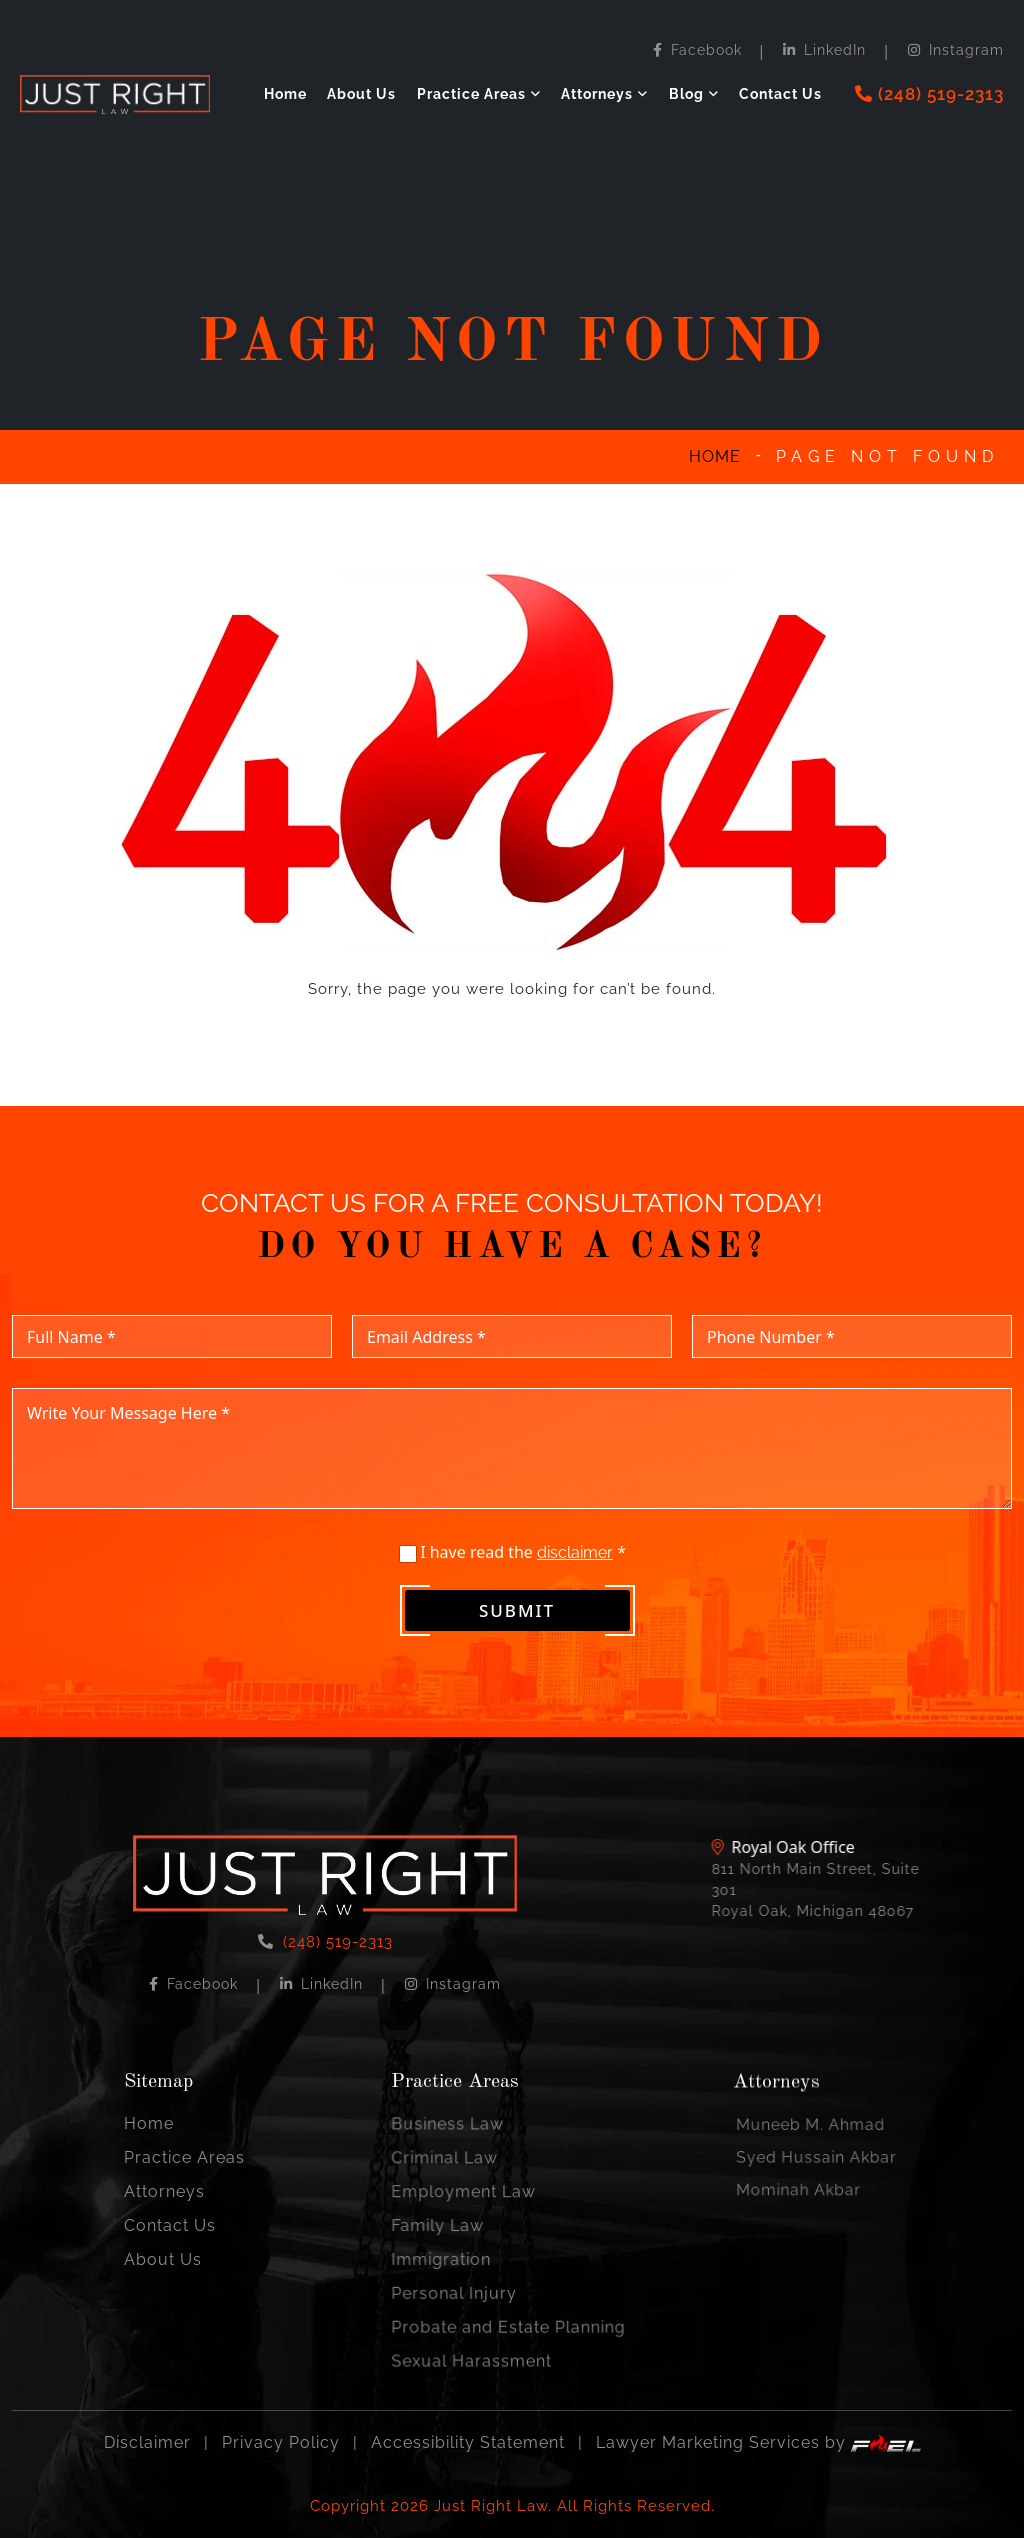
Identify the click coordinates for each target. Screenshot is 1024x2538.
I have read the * (513, 1572)
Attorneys (597, 94)
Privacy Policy (281, 2443)
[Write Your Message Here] (512, 1468)
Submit (517, 1630)
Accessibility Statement (468, 2443)
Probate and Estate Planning (508, 2307)
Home (285, 94)
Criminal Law (460, 2177)
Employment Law (474, 2203)
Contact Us (780, 94)
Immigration (457, 2255)
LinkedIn (824, 50)
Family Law (454, 2229)
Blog (686, 94)
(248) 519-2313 (335, 1964)
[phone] (929, 95)
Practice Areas (471, 94)
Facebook (697, 50)
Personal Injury (467, 2281)
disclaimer (575, 1572)
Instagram (956, 50)
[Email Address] (512, 1356)
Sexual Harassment (480, 2333)
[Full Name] (172, 1356)
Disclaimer (147, 2443)
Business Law (462, 2151)
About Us (361, 94)
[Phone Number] (852, 1356)
